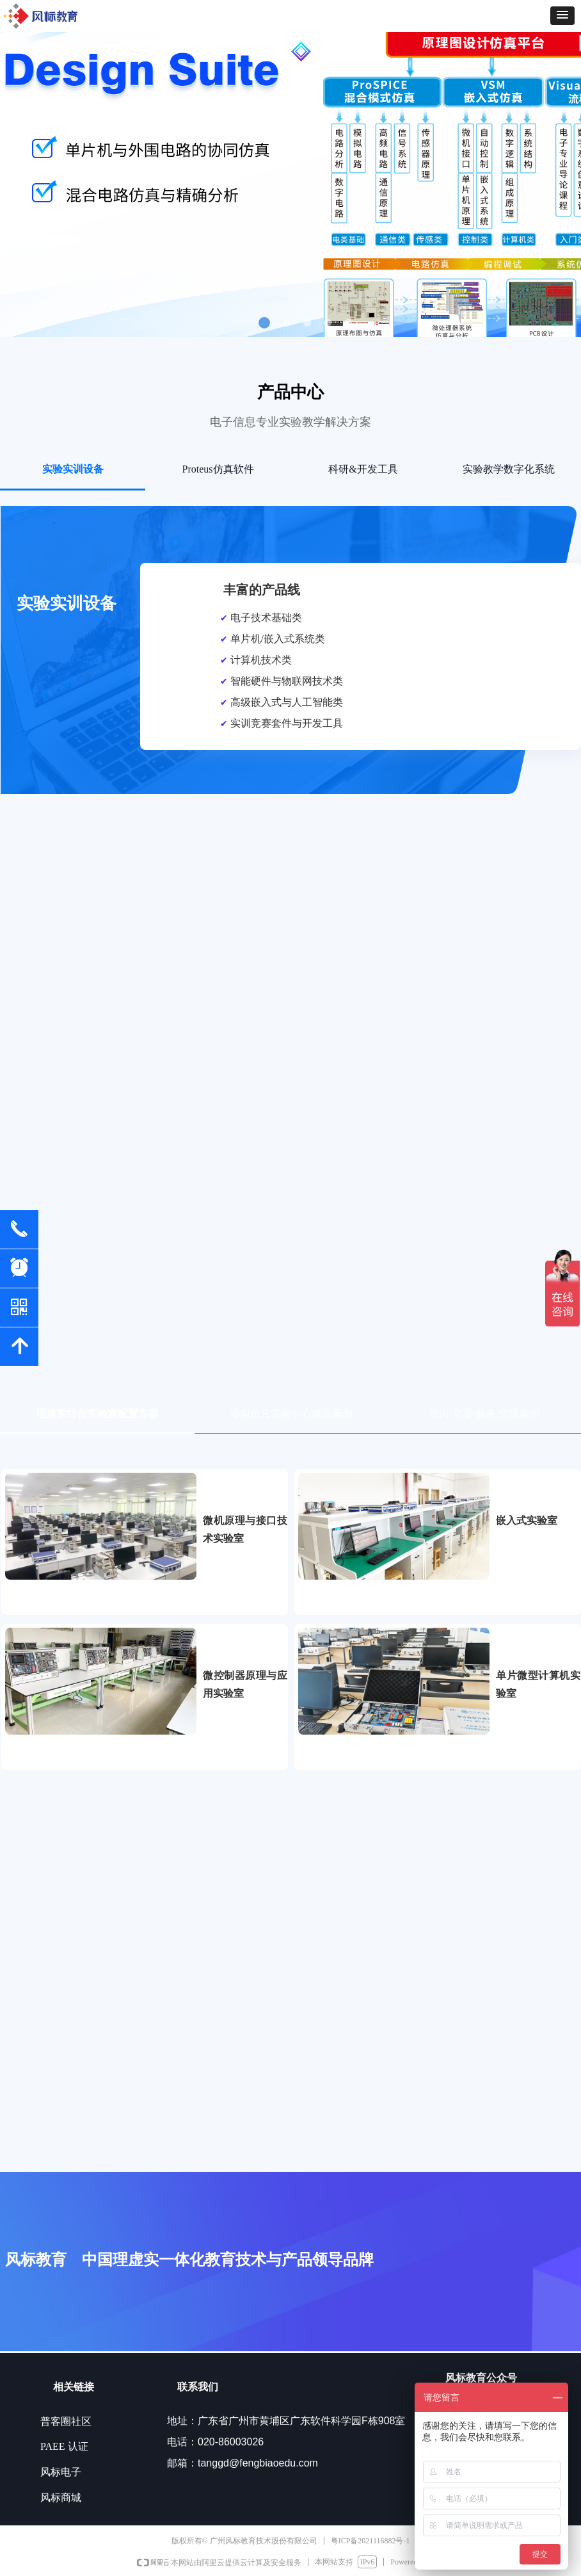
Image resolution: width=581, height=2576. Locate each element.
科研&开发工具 (362, 469)
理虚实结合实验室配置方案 (97, 1413)
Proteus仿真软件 (218, 469)
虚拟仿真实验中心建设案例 (291, 1413)
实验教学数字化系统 (509, 469)
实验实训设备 (73, 469)
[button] (562, 15)
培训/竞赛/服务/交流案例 (484, 1413)
